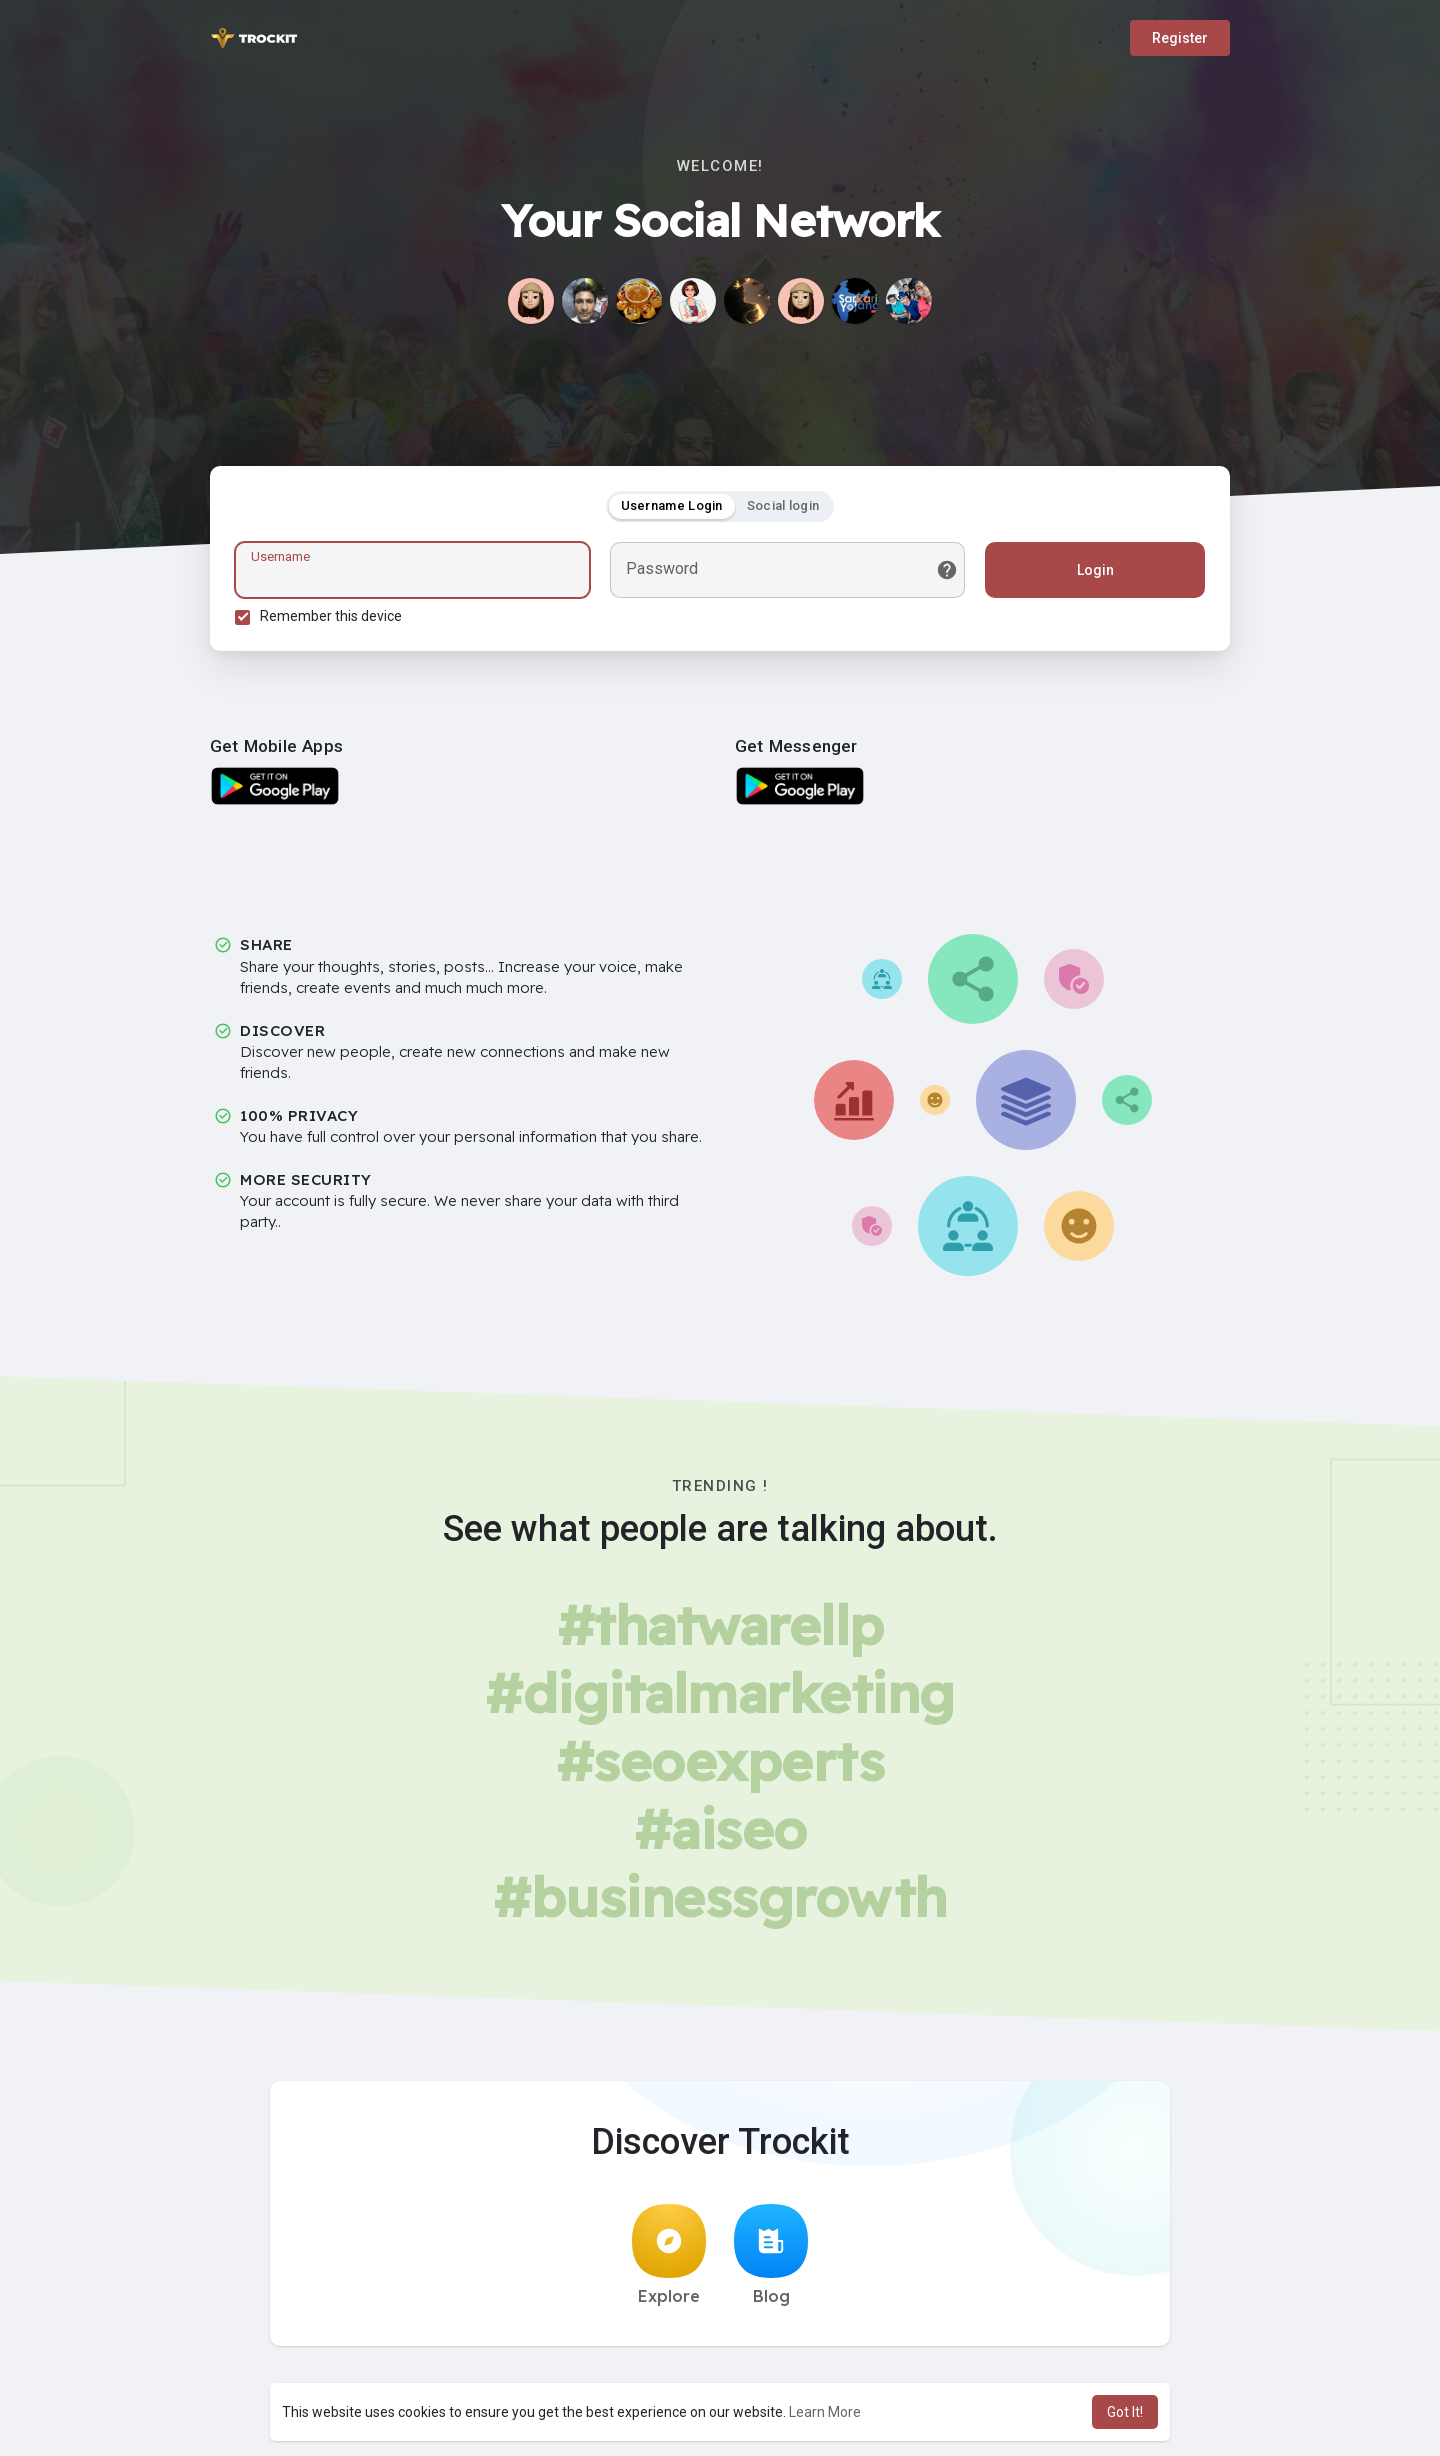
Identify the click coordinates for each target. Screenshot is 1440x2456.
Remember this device (331, 616)
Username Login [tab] (672, 505)
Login (1095, 570)
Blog (771, 2255)
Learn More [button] (825, 2412)
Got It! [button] (1125, 2412)
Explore (669, 2255)
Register (1180, 38)
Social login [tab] (783, 505)
